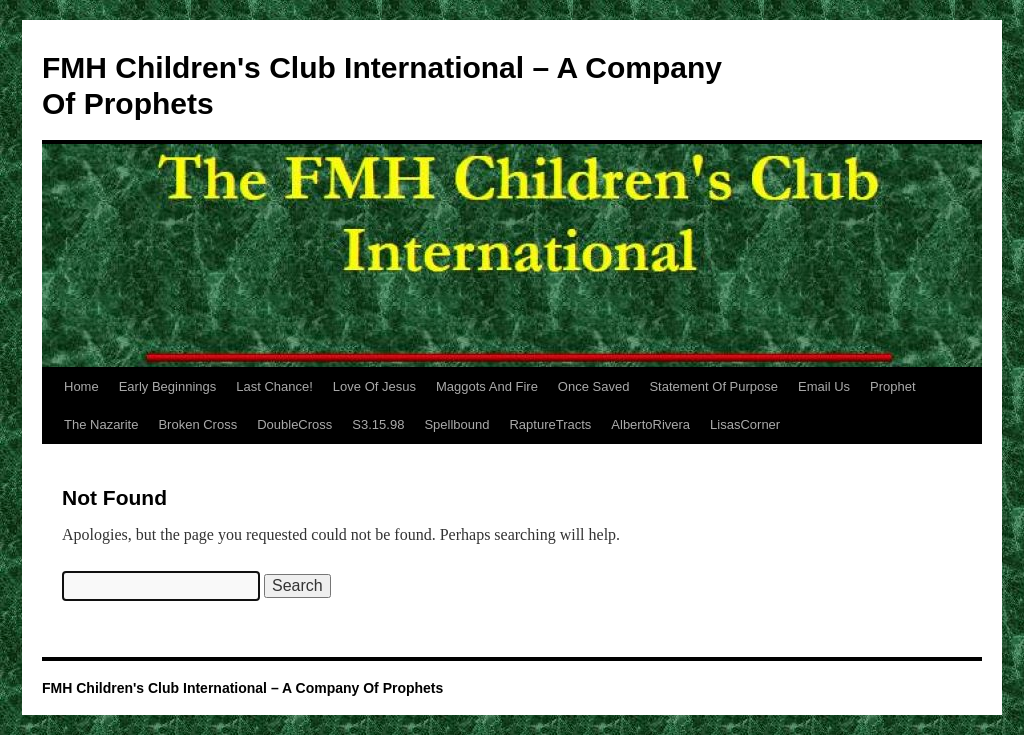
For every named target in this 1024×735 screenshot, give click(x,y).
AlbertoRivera (650, 424)
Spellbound (456, 424)
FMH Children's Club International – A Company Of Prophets (242, 688)
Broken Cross (197, 424)
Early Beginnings (168, 386)
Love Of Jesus (374, 386)
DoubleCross (294, 424)
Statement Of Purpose (713, 386)
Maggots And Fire (487, 386)
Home (81, 386)
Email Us (824, 386)
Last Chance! (274, 386)
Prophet (893, 386)
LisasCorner (745, 424)
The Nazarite (101, 424)
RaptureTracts (550, 424)
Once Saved (594, 386)
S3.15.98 (378, 424)
